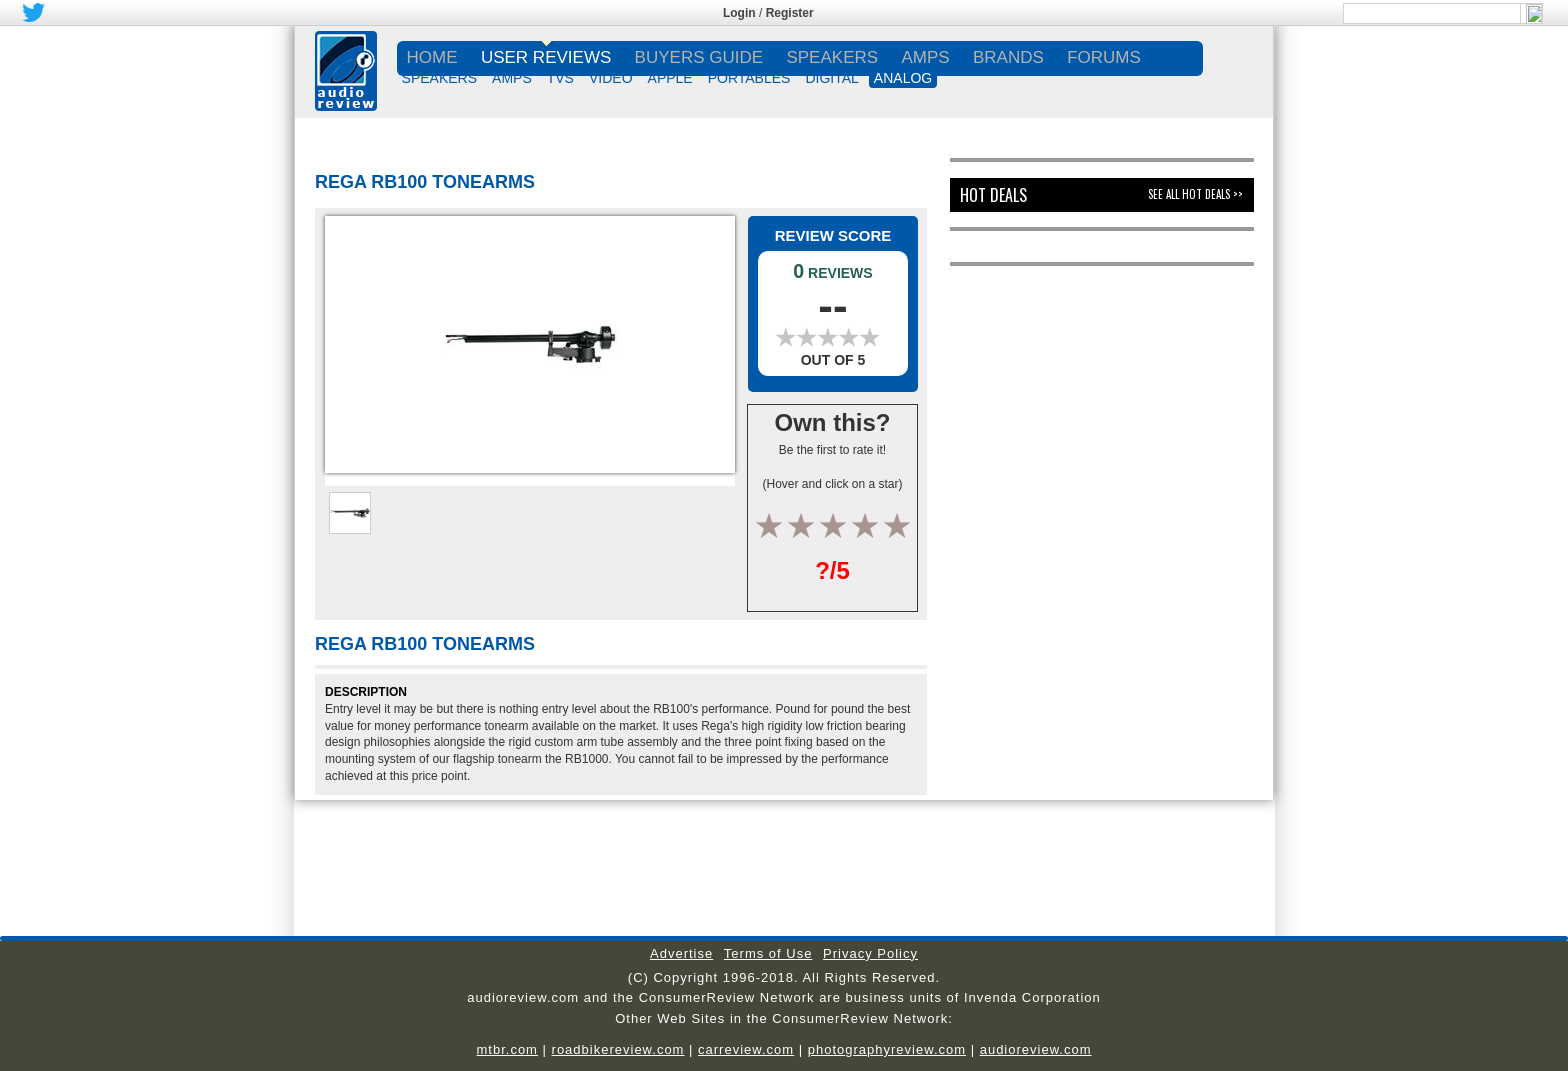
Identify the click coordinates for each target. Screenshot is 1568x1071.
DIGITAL (831, 78)
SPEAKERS (439, 78)
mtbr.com (506, 1049)
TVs (560, 78)
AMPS (512, 78)
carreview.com (746, 1049)
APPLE (670, 78)
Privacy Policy (870, 953)
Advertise (681, 953)
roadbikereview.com (618, 1049)
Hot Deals (993, 195)
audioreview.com (1036, 1049)
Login (739, 13)
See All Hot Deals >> (1195, 194)
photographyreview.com (887, 1049)
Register (790, 13)
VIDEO (611, 78)
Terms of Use (768, 953)
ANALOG (903, 78)
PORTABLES (749, 78)
